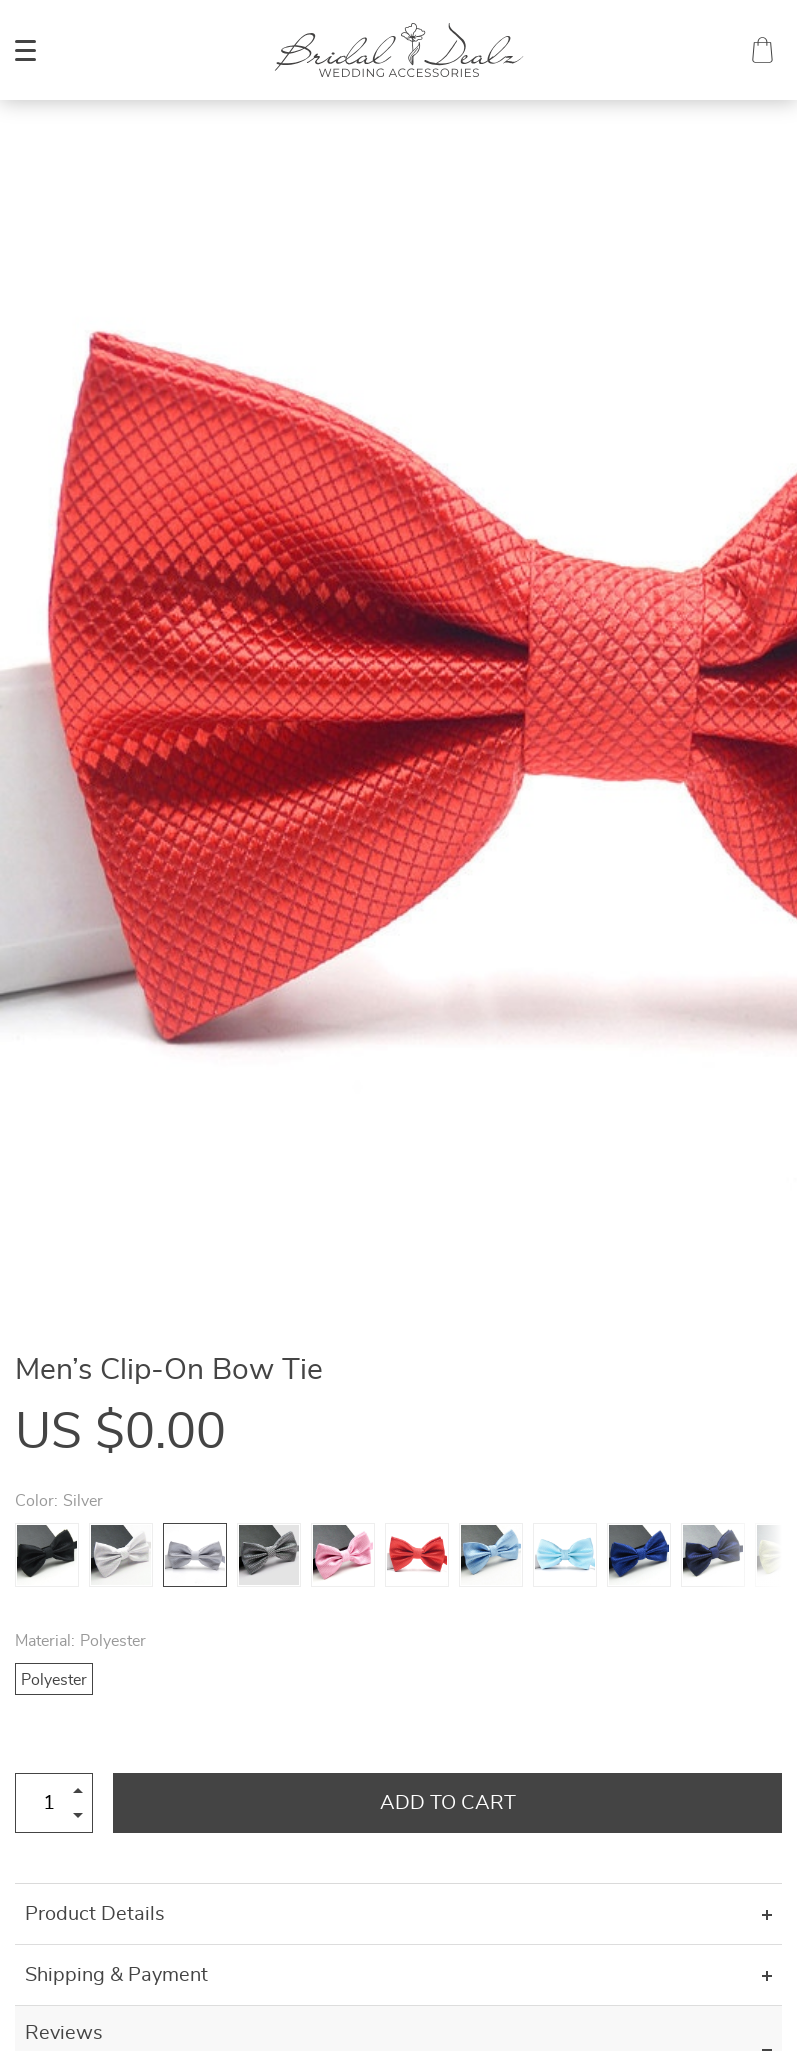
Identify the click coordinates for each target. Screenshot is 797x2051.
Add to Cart (448, 1803)
